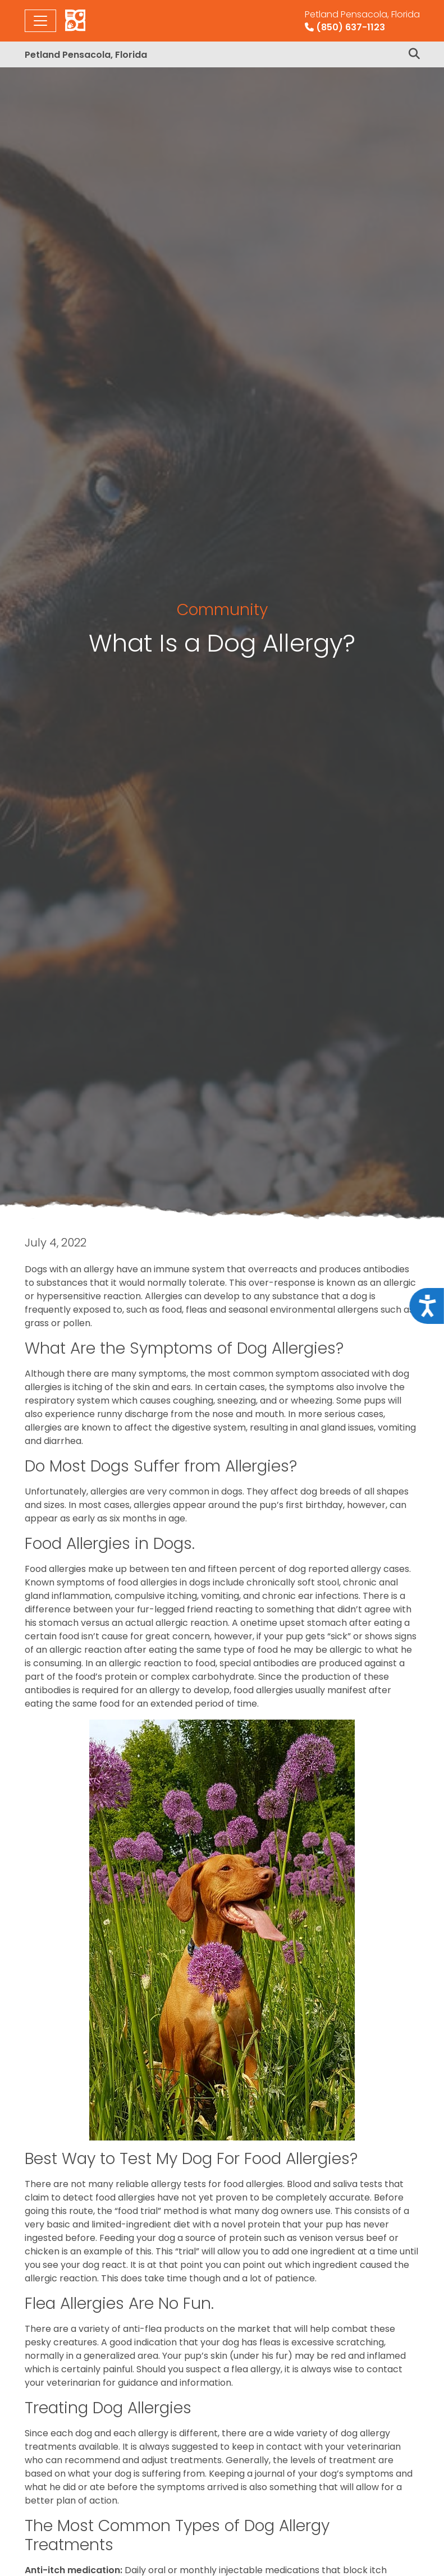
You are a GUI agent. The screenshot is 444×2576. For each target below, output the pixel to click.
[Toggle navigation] (40, 21)
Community (222, 609)
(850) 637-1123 (362, 21)
